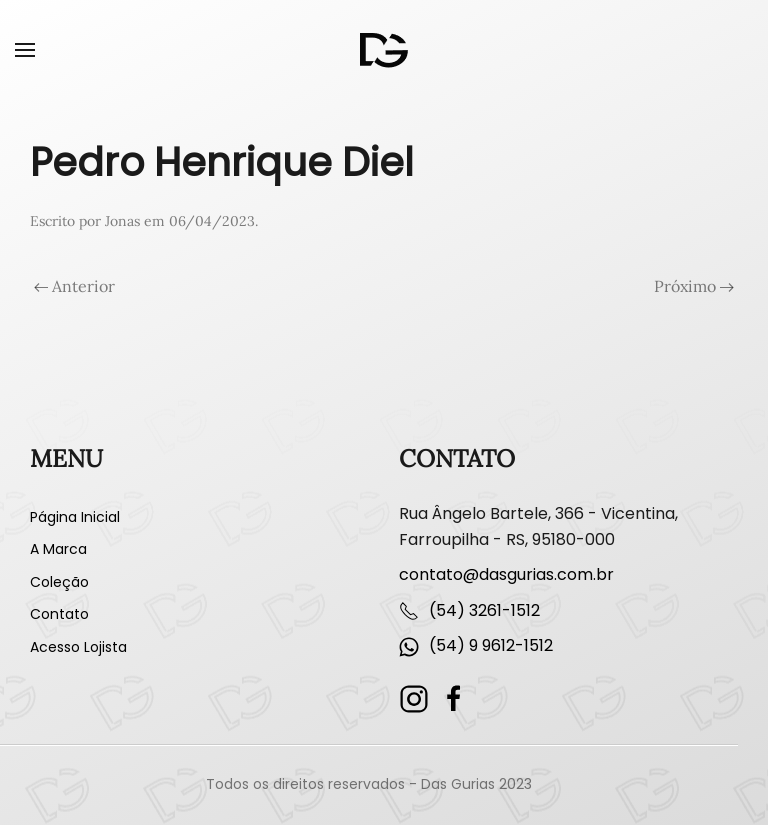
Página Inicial (75, 517)
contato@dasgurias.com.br (506, 574)
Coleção (59, 582)
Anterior (74, 286)
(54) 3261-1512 (484, 610)
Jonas (122, 221)
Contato (59, 614)
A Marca (58, 549)
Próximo (694, 286)
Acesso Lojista (78, 647)
